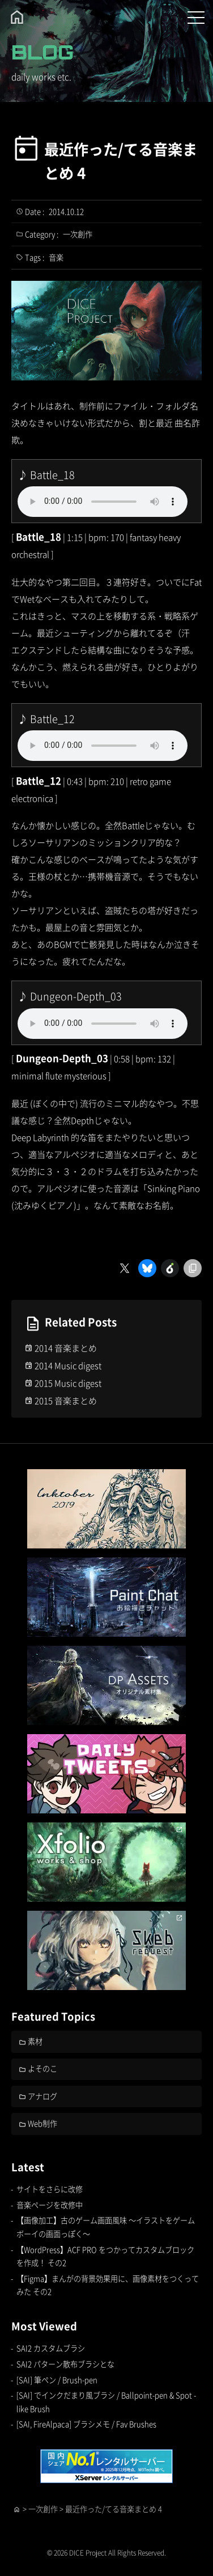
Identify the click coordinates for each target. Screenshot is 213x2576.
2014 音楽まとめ (66, 1348)
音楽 (56, 257)
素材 (35, 2041)
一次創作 (77, 234)
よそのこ (42, 2068)
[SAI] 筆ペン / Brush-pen (56, 2379)
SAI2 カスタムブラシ (50, 2348)
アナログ (42, 2096)
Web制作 (42, 2123)
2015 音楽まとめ (66, 1400)
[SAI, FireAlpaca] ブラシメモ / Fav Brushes (86, 2424)
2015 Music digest (68, 1383)
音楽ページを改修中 (49, 2205)
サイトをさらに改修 (49, 2189)
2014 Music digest (68, 1365)
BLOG (42, 52)
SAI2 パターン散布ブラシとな (65, 2364)
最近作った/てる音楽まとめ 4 (120, 160)
